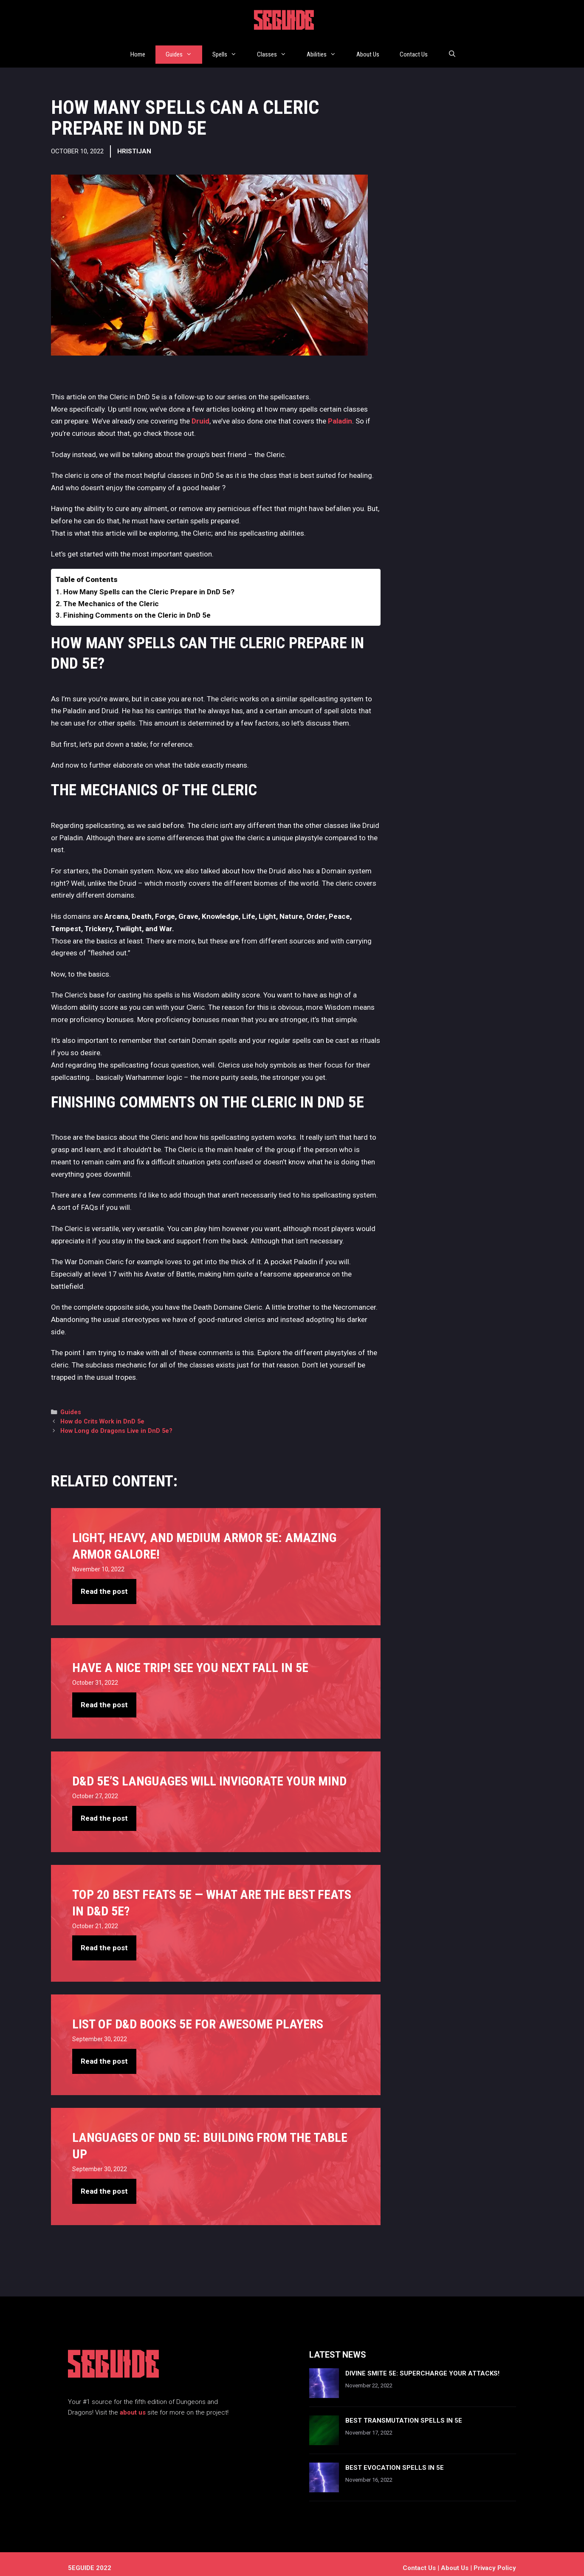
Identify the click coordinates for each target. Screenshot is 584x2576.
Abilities (326, 50)
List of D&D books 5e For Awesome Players (197, 2016)
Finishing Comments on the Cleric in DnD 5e (137, 607)
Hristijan (134, 143)
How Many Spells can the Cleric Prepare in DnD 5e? (148, 584)
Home (137, 50)
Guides (184, 50)
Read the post (104, 1583)
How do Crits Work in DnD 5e (102, 1413)
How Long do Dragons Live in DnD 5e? (116, 1422)
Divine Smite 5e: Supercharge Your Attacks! (422, 2365)
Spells (229, 50)
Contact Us (414, 50)
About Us (367, 50)
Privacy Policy (495, 2560)
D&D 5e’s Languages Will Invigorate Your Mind (209, 1772)
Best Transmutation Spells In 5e (403, 2412)
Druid (200, 413)
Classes (276, 50)
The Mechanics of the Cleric (111, 595)
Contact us (419, 2560)
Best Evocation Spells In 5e (394, 2459)
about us (133, 2404)
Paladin (340, 413)
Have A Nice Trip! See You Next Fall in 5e (190, 1659)
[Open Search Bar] (452, 50)
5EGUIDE (284, 22)
